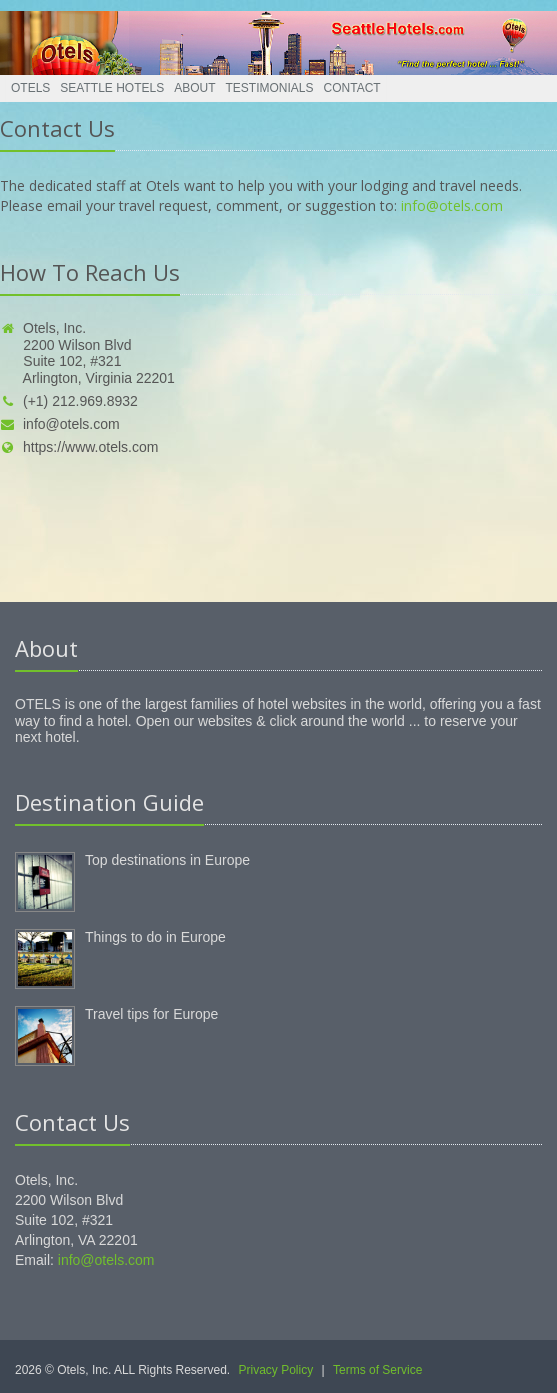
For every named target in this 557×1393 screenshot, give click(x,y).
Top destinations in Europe (167, 860)
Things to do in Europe (155, 937)
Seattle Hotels (112, 88)
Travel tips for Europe (151, 1014)
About (194, 88)
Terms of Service (377, 1370)
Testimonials (270, 88)
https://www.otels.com (79, 447)
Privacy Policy (276, 1370)
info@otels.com (452, 205)
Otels (30, 88)
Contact (352, 88)
